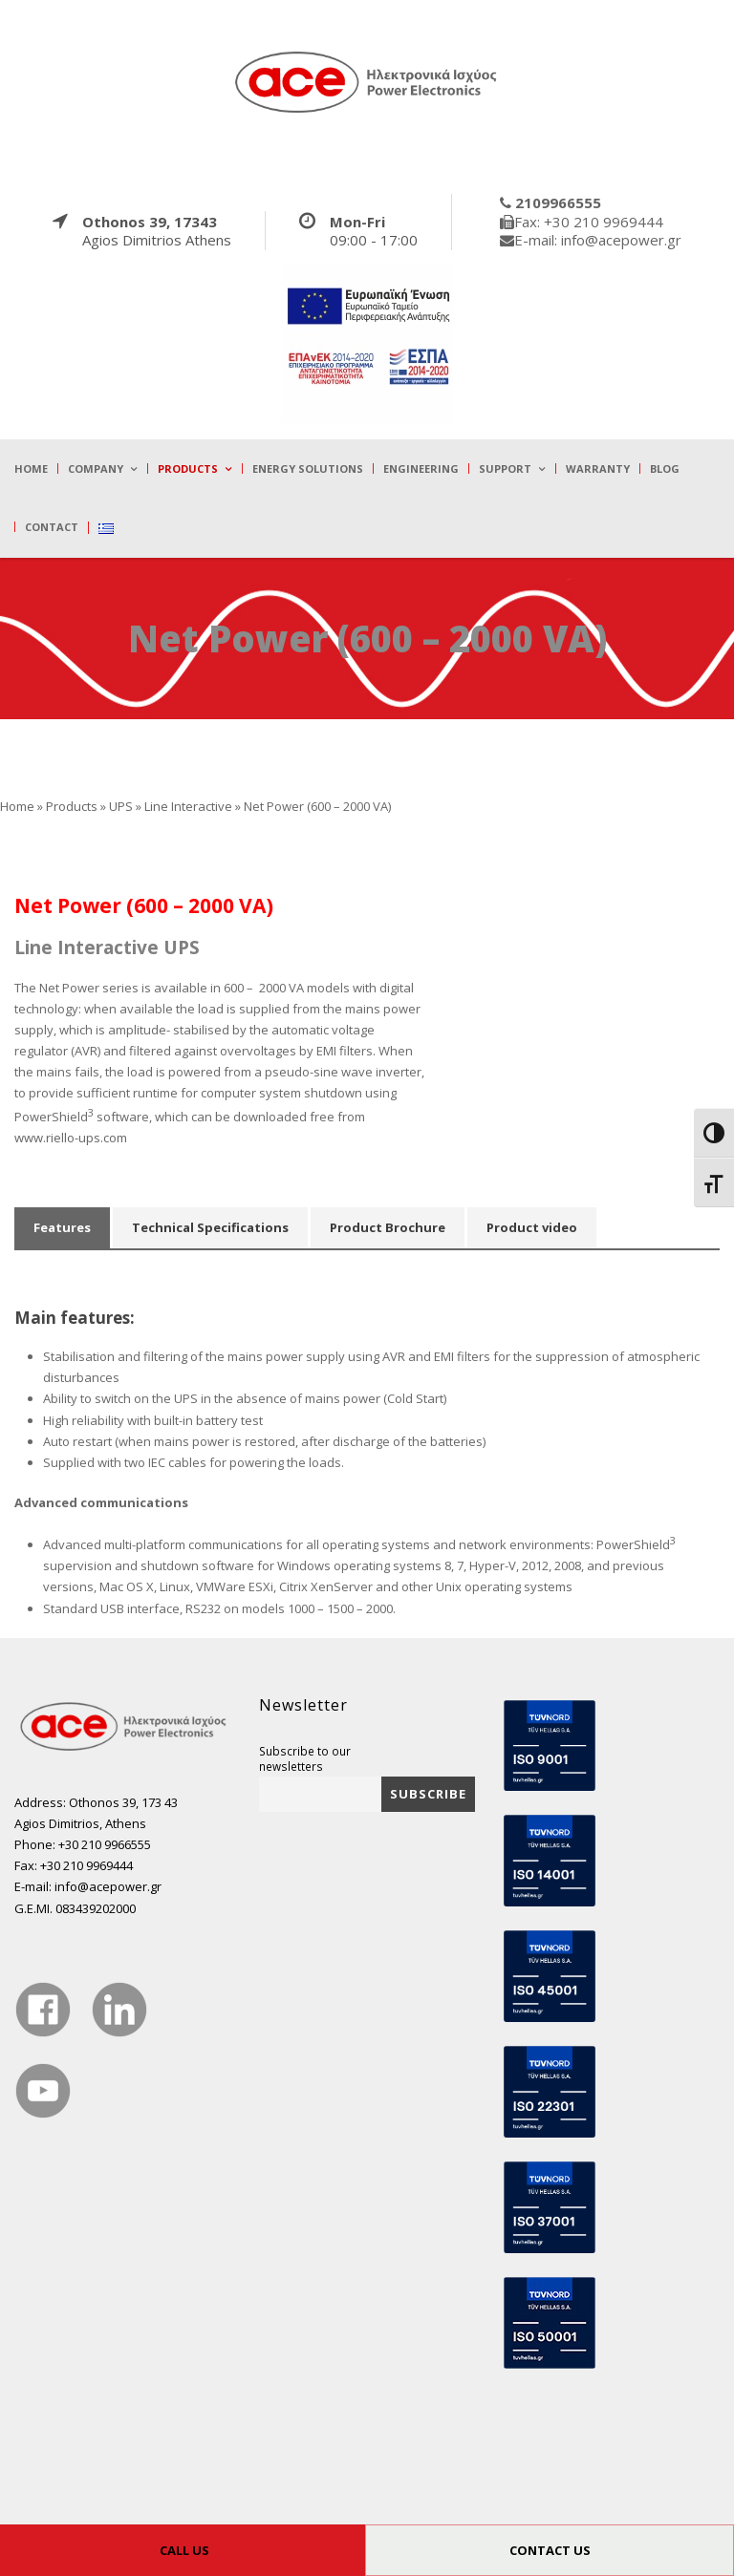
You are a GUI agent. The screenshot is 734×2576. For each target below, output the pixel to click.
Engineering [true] (421, 468)
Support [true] (505, 468)
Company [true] (95, 468)
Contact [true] (51, 527)
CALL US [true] (184, 2550)
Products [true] (188, 468)
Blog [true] (665, 468)
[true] (367, 81)
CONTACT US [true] (550, 2550)
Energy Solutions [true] (307, 468)
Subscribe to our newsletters (305, 1758)
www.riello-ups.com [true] (70, 1137)
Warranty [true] (598, 468)
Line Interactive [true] (188, 806)
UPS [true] (121, 806)
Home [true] (31, 468)
